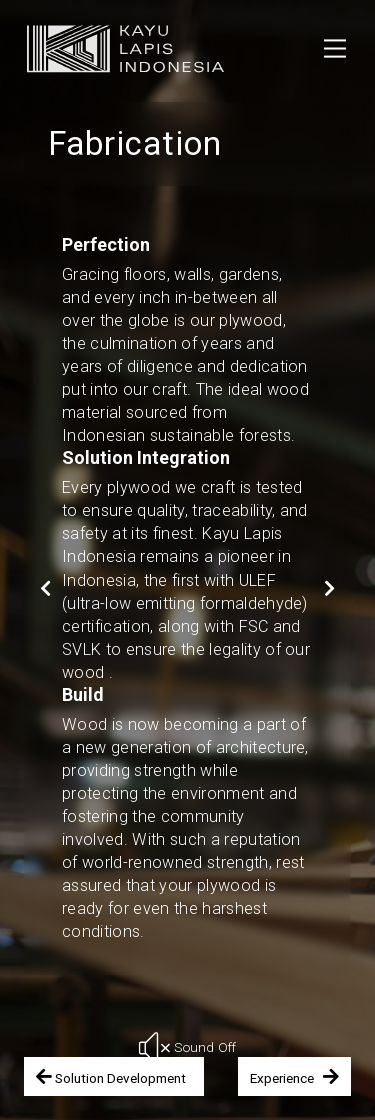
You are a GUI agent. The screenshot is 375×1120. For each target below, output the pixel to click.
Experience (294, 1076)
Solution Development (114, 1076)
